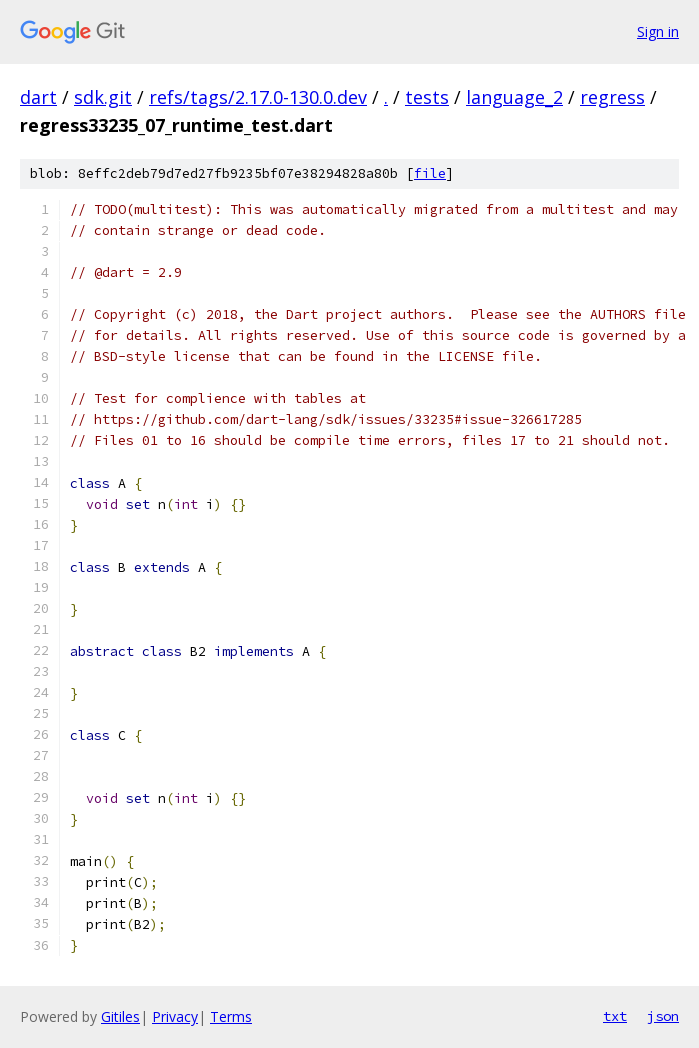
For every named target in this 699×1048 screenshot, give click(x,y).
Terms (231, 1016)
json (663, 1016)
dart (38, 97)
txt (615, 1016)
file (430, 173)
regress (612, 97)
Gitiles (120, 1016)
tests (427, 97)
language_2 (514, 97)
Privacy (175, 1016)
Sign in (658, 31)
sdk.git (103, 97)
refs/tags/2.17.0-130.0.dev (258, 97)
